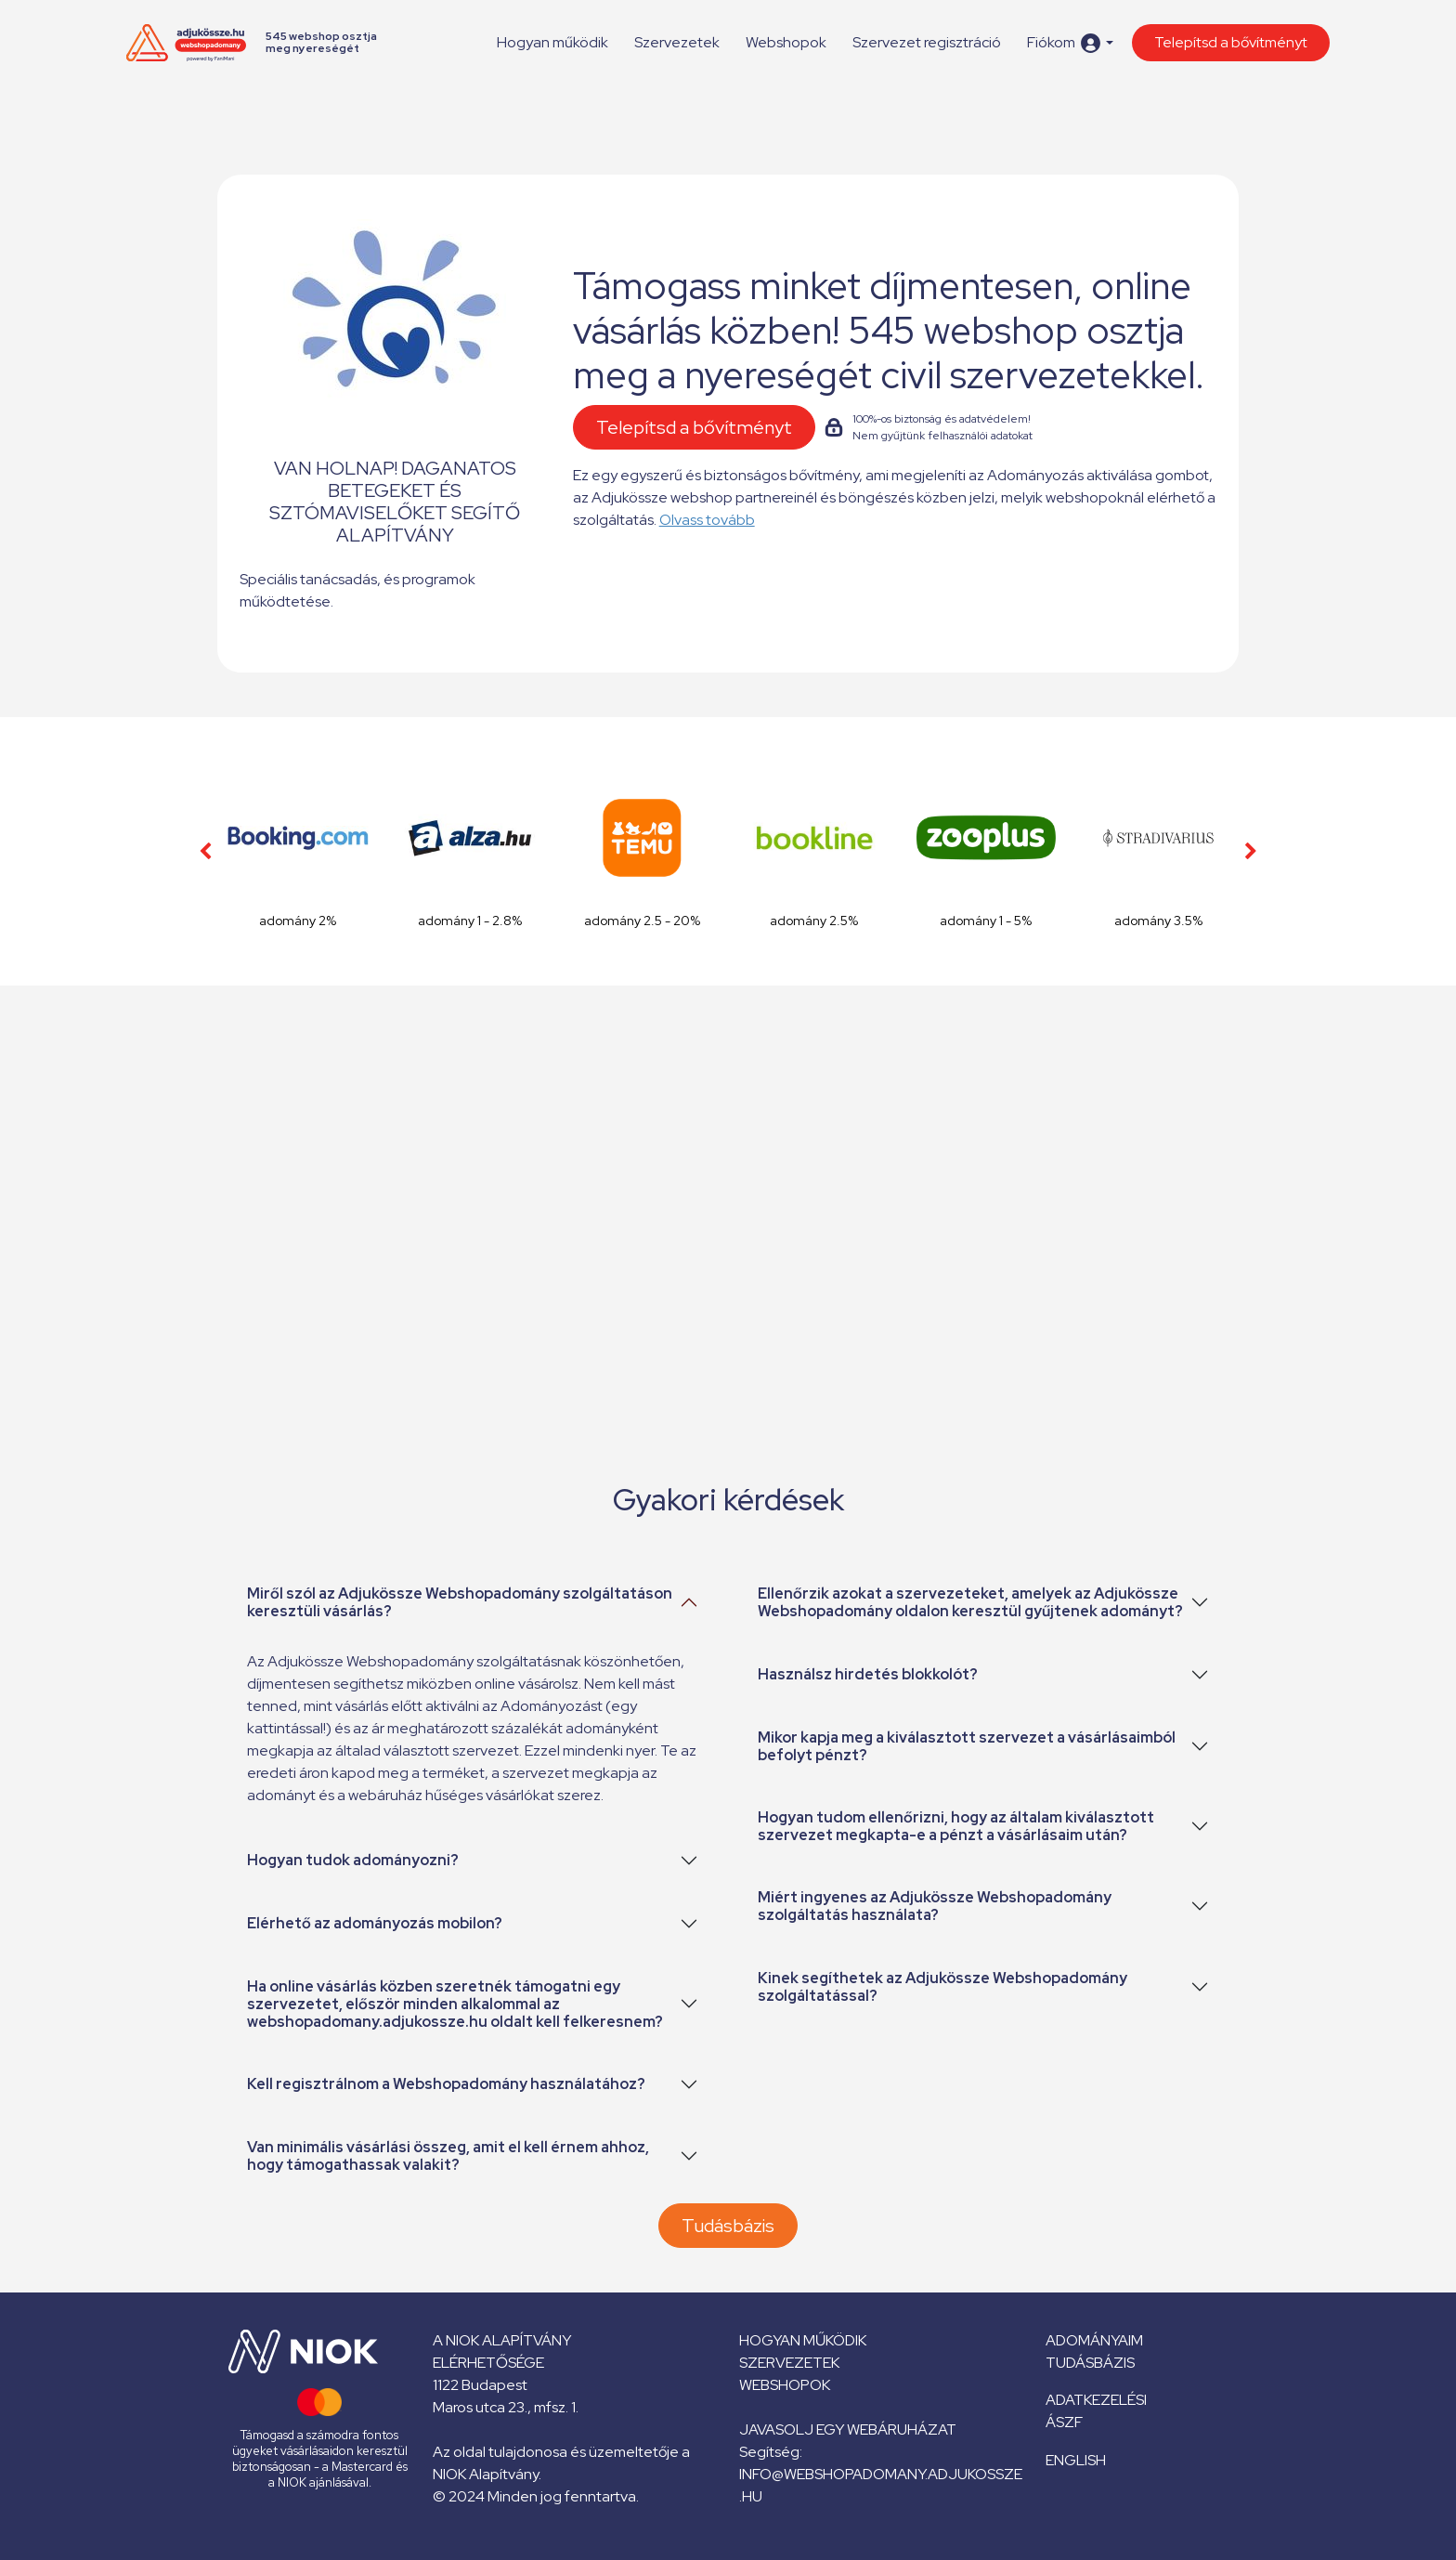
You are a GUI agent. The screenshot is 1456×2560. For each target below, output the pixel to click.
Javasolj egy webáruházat (847, 2429)
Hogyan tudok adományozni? (353, 1860)
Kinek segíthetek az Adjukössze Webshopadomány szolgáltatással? (942, 1986)
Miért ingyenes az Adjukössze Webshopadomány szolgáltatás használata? (935, 1906)
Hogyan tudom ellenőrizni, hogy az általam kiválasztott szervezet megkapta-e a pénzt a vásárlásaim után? (956, 1826)
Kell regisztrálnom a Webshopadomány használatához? (446, 2084)
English (1076, 2460)
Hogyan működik (552, 42)
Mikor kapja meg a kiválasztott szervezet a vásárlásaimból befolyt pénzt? (967, 1746)
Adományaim (1094, 2340)
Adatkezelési (1096, 2400)
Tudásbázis (728, 2226)
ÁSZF (1064, 2422)
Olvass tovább (707, 519)
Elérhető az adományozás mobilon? (374, 1923)
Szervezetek (677, 42)
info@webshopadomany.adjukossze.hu (880, 2485)
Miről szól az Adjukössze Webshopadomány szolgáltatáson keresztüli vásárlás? (459, 1602)
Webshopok (786, 42)
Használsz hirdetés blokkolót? (868, 1674)
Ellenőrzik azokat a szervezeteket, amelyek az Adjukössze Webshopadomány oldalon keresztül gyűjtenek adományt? (970, 1602)
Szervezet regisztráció (926, 42)
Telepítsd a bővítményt (1230, 42)
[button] (1070, 43)
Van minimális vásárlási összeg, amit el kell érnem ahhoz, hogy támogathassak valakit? (448, 2156)
